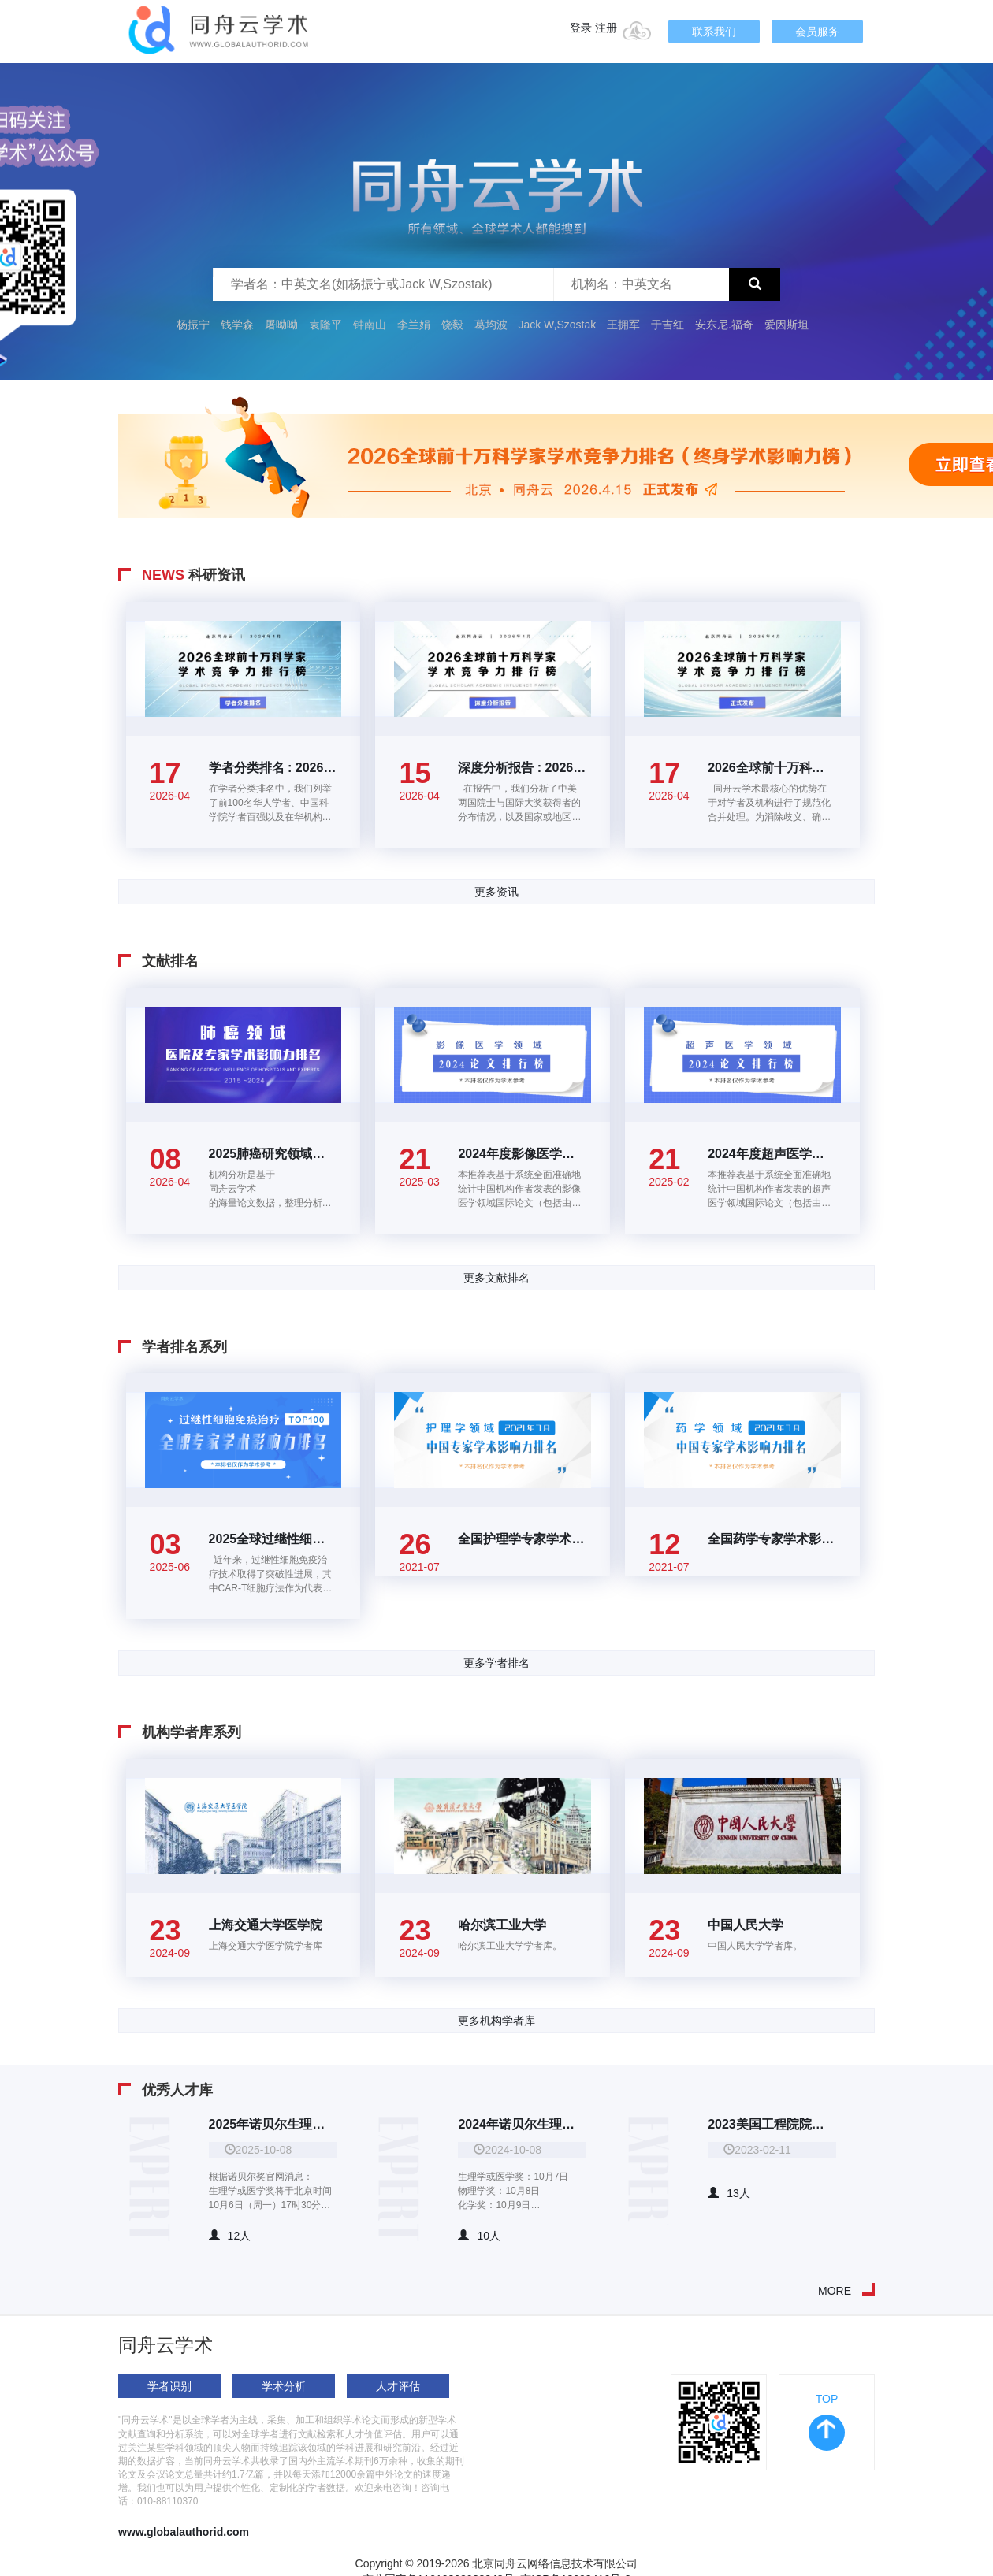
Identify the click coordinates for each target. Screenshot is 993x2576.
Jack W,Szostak (557, 324)
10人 (479, 2235)
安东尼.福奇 (724, 324)
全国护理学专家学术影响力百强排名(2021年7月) (522, 1539)
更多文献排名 (496, 1277)
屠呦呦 (281, 324)
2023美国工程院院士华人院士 (772, 2124)
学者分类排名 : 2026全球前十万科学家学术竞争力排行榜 (273, 767)
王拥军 (625, 324)
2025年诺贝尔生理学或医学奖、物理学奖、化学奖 (273, 2124)
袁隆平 (325, 324)
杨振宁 (193, 324)
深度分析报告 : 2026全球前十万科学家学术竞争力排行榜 (522, 767)
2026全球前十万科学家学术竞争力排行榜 (772, 767)
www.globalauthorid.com (183, 2532)
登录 (581, 27)
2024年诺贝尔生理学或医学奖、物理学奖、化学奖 (522, 2124)
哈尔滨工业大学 (502, 1925)
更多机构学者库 (496, 2020)
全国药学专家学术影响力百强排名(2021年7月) (772, 1539)
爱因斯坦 (786, 324)
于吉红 (667, 324)
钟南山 (369, 324)
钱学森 (237, 324)
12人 (230, 2235)
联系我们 (714, 31)
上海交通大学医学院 (265, 1925)
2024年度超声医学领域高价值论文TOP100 (772, 1153)
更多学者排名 (496, 1663)
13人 (729, 2193)
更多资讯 (496, 891)
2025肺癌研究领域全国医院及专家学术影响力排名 (273, 1153)
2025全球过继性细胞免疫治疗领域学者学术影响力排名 (273, 1539)
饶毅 (452, 324)
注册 (606, 27)
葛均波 (491, 324)
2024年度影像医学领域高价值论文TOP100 (522, 1153)
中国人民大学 (745, 1925)
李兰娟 (413, 324)
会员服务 (817, 31)
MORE (834, 2291)
